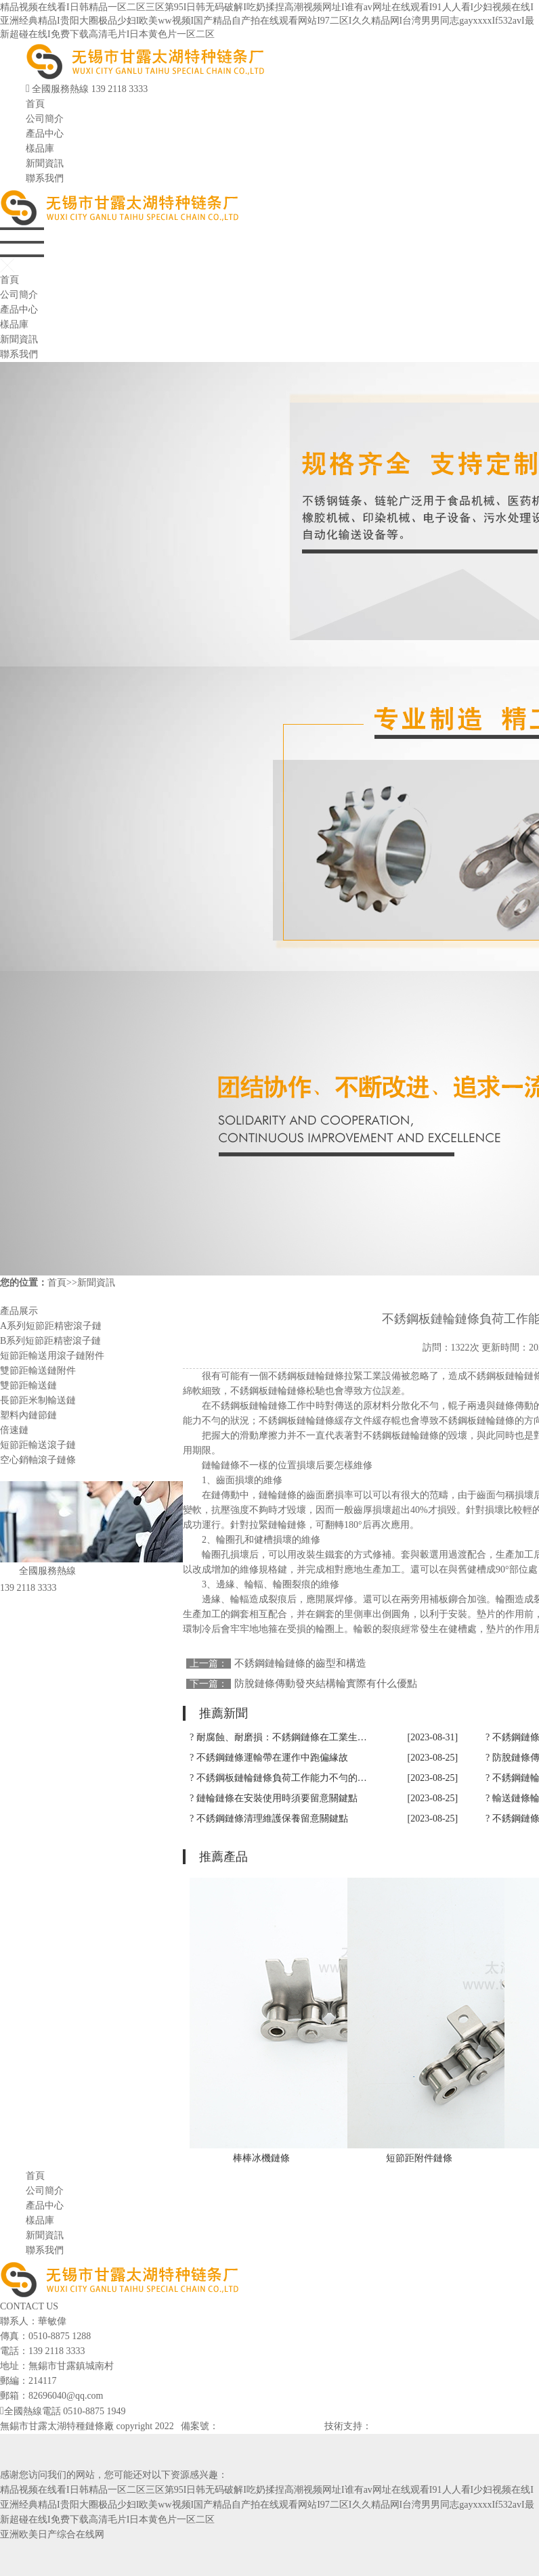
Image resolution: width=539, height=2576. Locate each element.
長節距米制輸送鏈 (38, 1400)
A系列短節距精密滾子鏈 (51, 1326)
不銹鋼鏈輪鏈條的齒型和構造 (300, 1663)
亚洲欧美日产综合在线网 (52, 2534)
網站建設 (391, 2426)
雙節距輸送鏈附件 (38, 1370)
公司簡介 (45, 119)
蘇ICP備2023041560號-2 (268, 2426)
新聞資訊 (45, 163)
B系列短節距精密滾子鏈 (50, 1341)
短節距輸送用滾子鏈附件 (52, 1356)
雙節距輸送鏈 (28, 1385)
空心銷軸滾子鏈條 (38, 1460)
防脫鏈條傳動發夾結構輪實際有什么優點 (325, 1683)
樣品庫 (40, 148)
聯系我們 (45, 178)
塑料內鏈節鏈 (28, 1415)
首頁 (35, 104)
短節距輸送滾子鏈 (38, 1445)
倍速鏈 (14, 1430)
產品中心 (45, 134)
